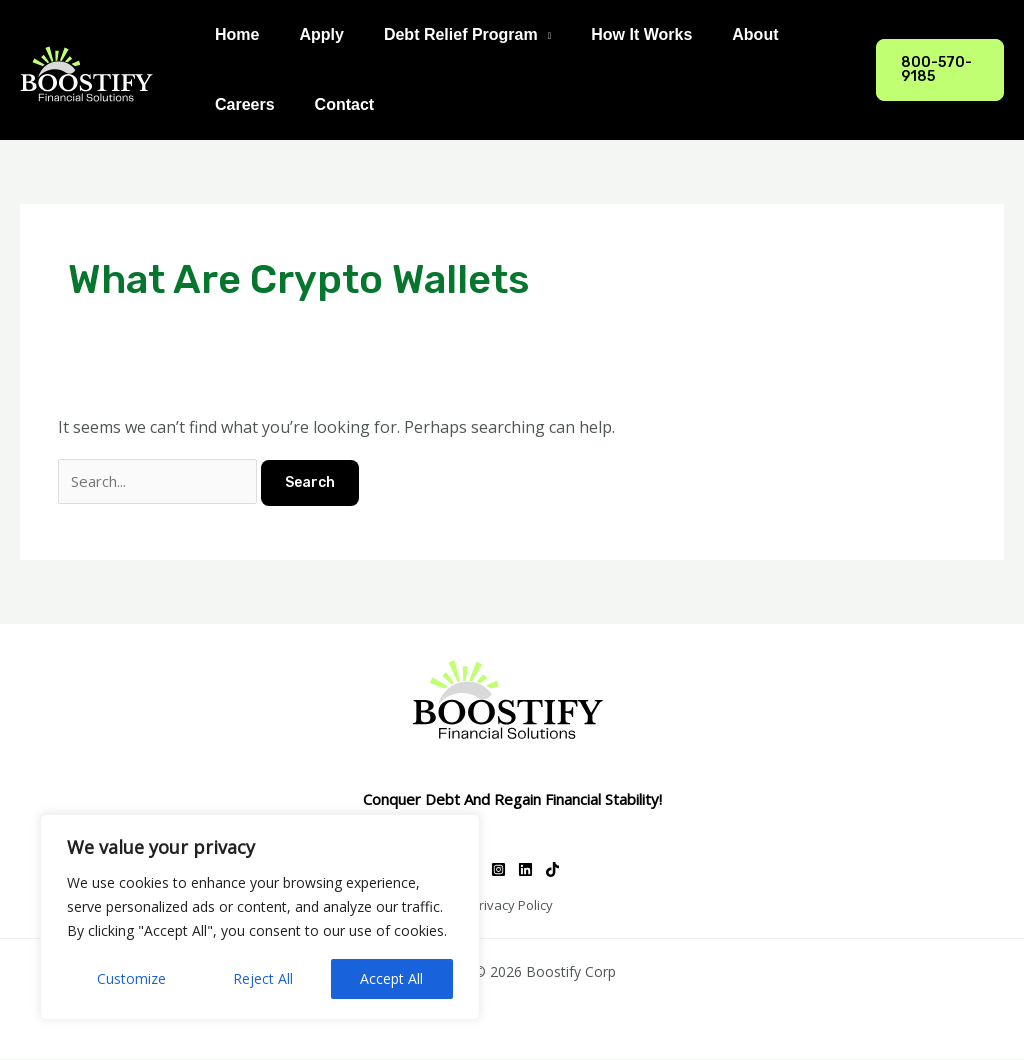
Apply (309, 34)
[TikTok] (552, 871)
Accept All (391, 978)
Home (233, 34)
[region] (260, 917)
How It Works (613, 34)
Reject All (263, 978)
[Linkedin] (525, 871)
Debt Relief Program (441, 34)
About (719, 34)
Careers (241, 104)
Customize (131, 978)
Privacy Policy (512, 907)
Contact (333, 104)
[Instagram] (498, 871)
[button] (936, 70)
